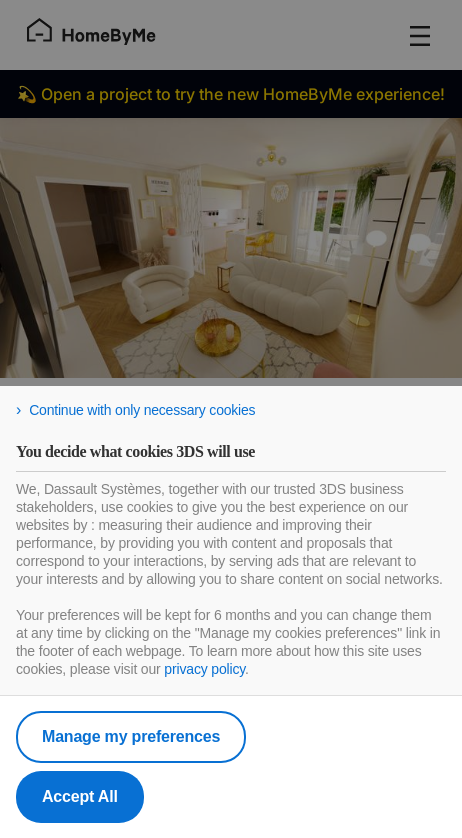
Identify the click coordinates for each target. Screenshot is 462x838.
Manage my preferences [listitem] (131, 736)
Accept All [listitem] (80, 796)
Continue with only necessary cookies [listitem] (142, 410)
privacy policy (204, 669)
